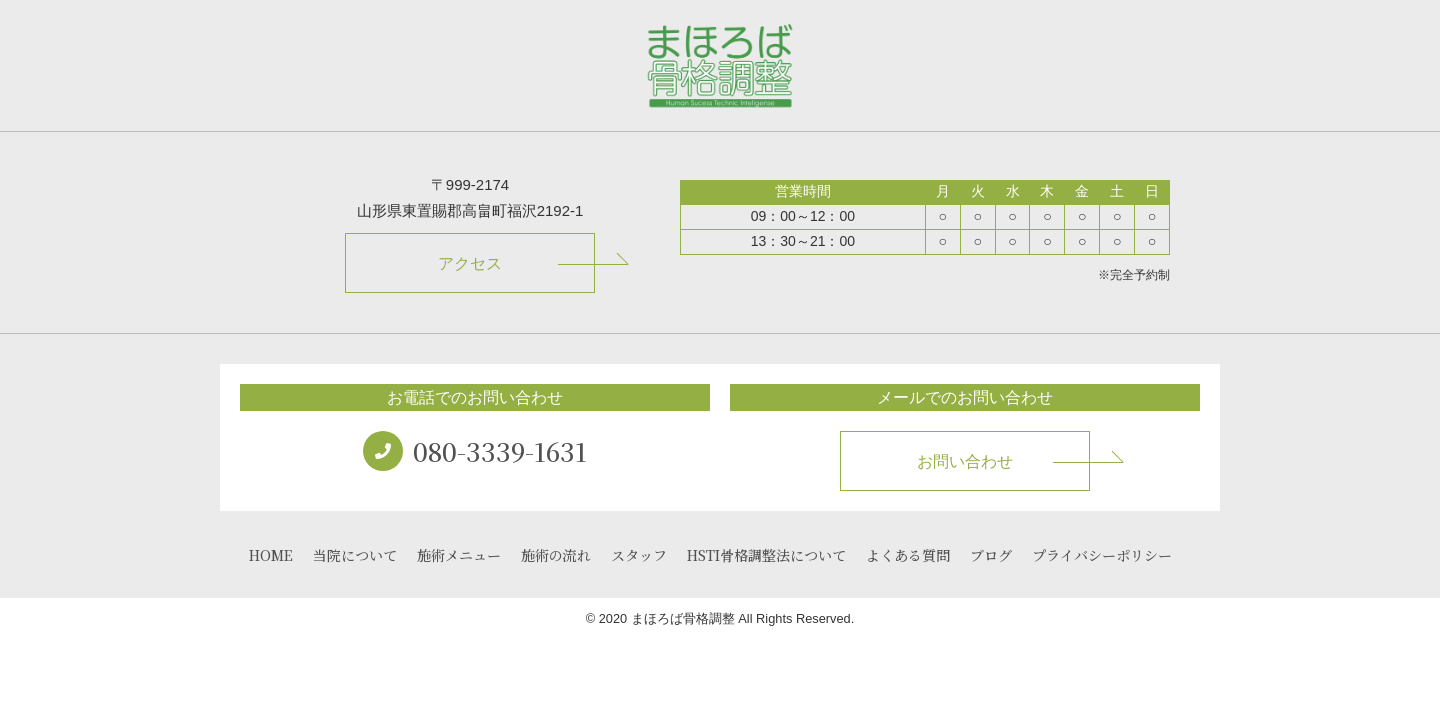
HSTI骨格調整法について (766, 555)
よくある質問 (908, 555)
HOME (271, 555)
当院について (355, 555)
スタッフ (639, 555)
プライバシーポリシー (1102, 555)
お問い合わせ (965, 461)
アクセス (470, 263)
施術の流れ (556, 555)
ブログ (991, 555)
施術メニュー (459, 555)
